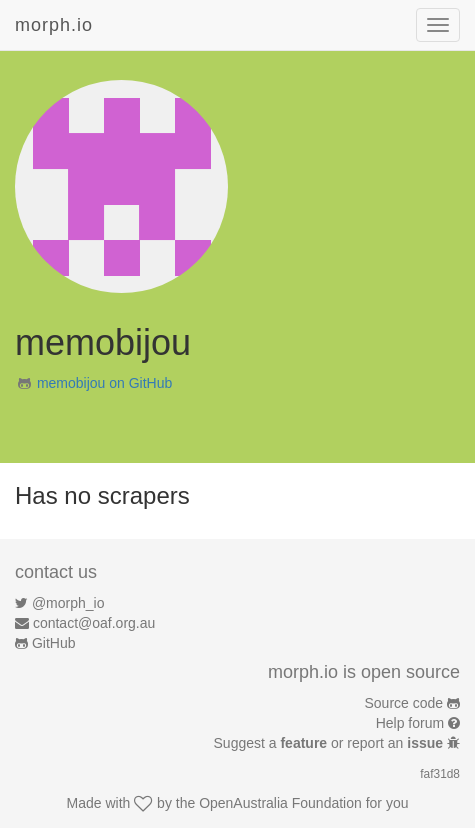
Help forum (410, 723)
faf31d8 (440, 774)
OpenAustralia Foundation (280, 803)
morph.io (54, 25)
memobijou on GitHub (104, 383)
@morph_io (68, 603)
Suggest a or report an (330, 743)
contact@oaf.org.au (94, 623)
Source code (404, 703)
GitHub (54, 643)
